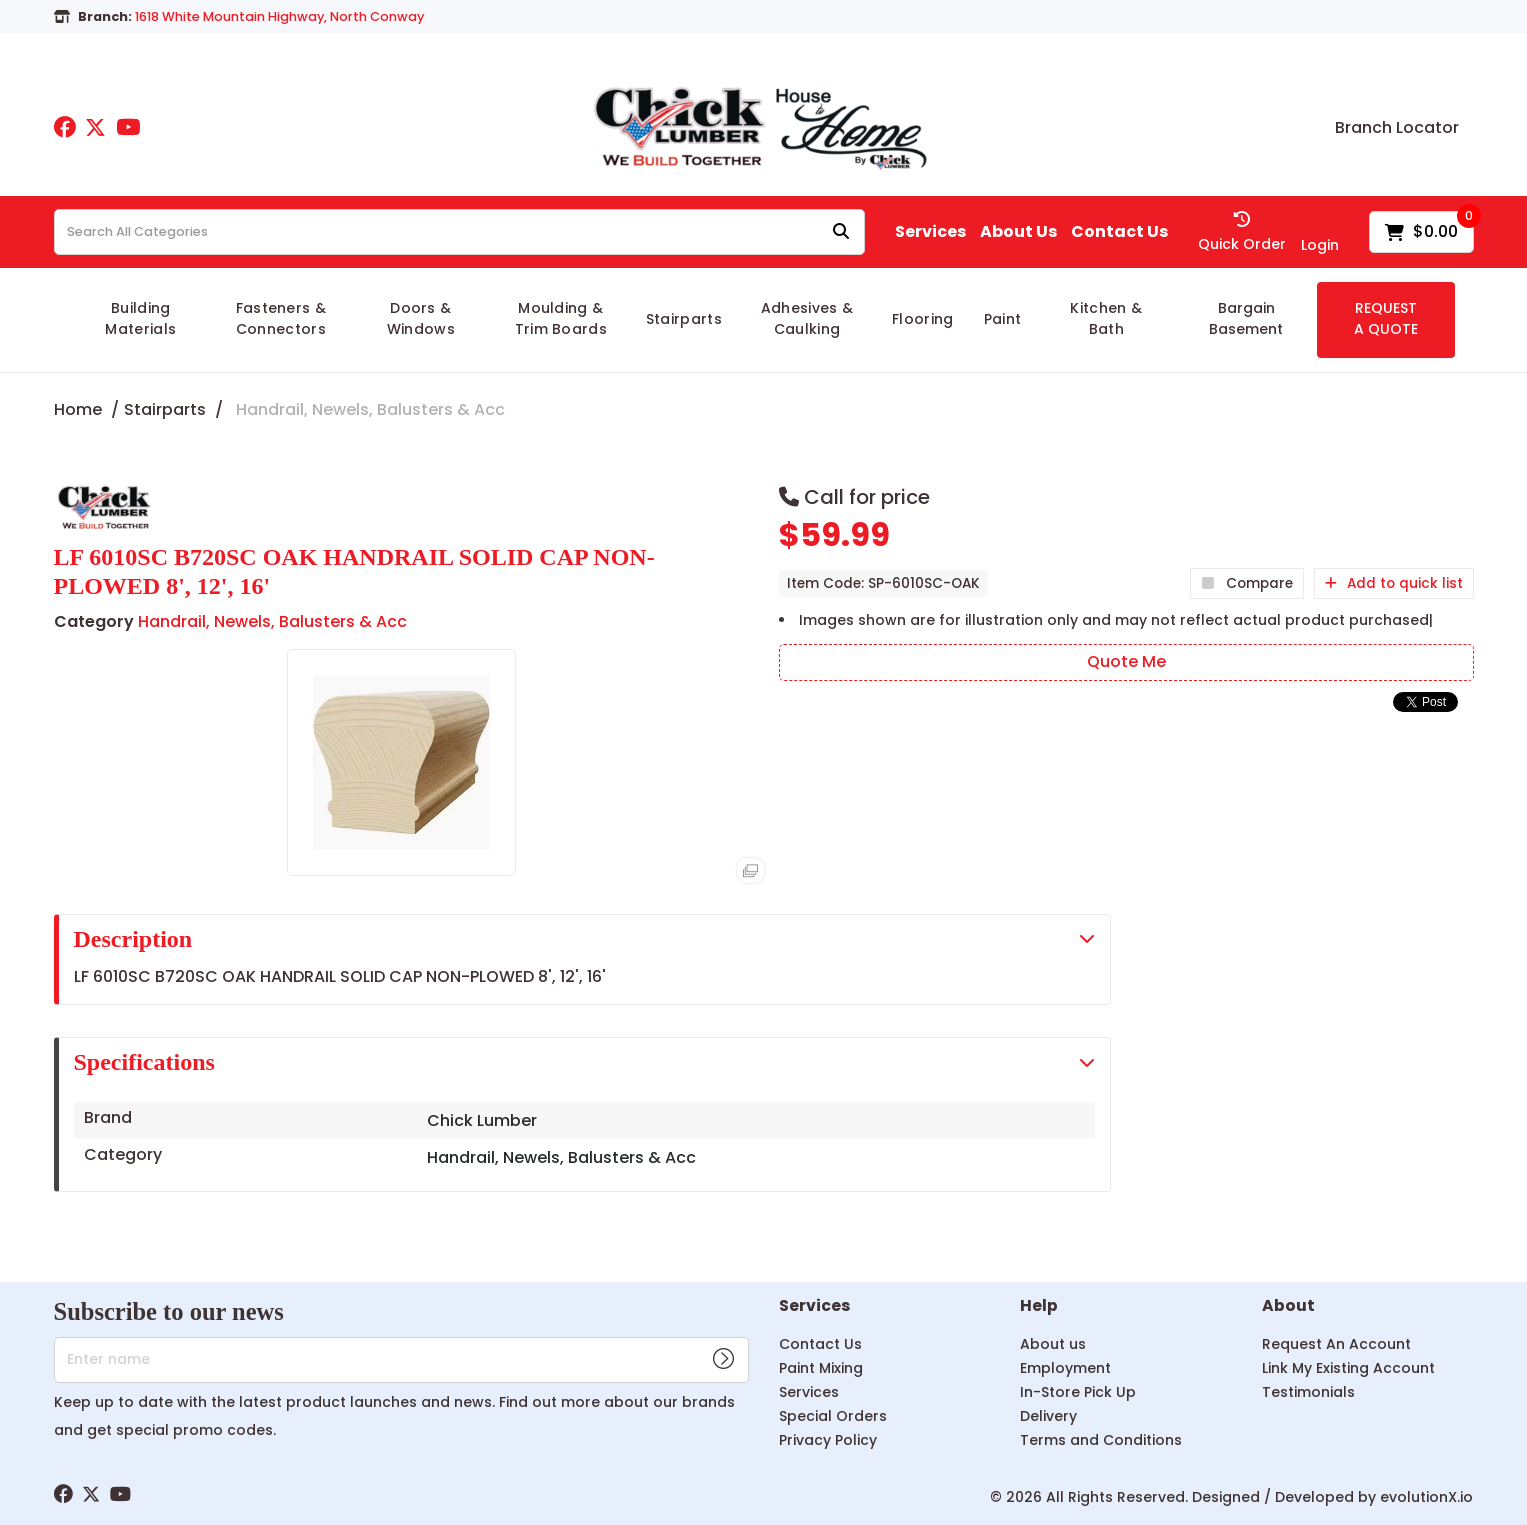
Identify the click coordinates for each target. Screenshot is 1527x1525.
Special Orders (833, 1416)
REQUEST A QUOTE (1386, 318)
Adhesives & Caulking (807, 318)
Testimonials (1308, 1392)
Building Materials (140, 318)
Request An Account (1336, 1344)
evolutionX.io (1426, 1497)
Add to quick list (1394, 583)
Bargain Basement (1246, 318)
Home (78, 409)
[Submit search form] (841, 232)
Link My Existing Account (1348, 1368)
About (1288, 1306)
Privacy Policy (828, 1440)
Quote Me (1126, 661)
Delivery (1048, 1416)
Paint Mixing (821, 1368)
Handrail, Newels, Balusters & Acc (370, 409)
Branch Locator (1397, 128)
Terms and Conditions (1101, 1440)
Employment (1065, 1368)
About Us (1018, 232)
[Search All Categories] (459, 232)
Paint (1003, 319)
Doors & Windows (421, 318)
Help (1039, 1306)
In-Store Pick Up (1078, 1392)
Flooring (923, 319)
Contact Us (1119, 232)
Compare (1247, 583)
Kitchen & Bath (1106, 318)
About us (1053, 1344)
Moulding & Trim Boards (561, 318)
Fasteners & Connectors (281, 318)
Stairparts (684, 319)
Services (930, 232)
